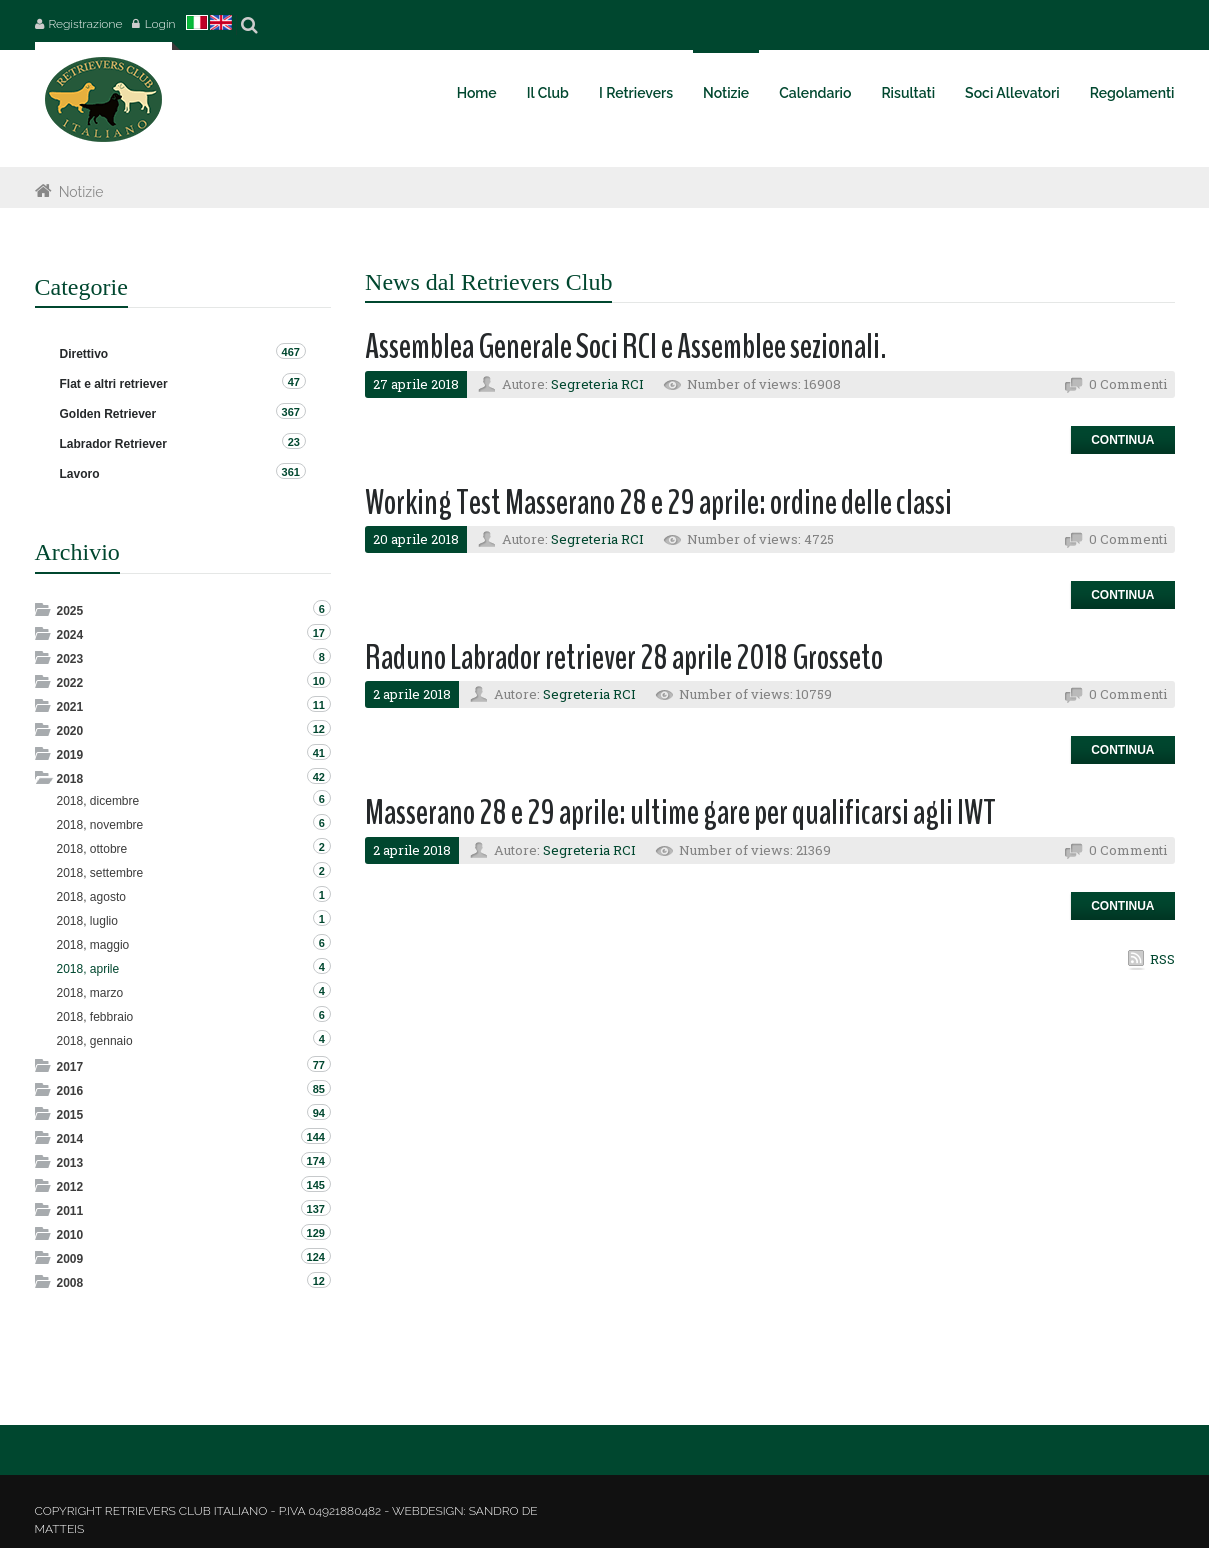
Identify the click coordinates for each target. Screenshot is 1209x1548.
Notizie (81, 192)
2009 (70, 1259)
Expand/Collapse (44, 609)
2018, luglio (87, 921)
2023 (70, 659)
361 (291, 472)
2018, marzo (90, 993)
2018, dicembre (98, 801)
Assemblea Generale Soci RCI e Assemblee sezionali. (626, 346)
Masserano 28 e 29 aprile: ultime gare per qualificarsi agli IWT (680, 812)
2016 (70, 1091)
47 (294, 382)
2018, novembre (100, 825)
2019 (70, 755)
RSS (1162, 959)
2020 (70, 731)
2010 (70, 1235)
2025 (70, 611)
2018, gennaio (95, 1041)
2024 (70, 635)
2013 (70, 1163)
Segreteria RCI (597, 384)
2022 (70, 683)
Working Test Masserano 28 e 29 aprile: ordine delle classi (658, 502)
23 (294, 442)
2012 (70, 1187)
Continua (1122, 440)
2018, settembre (100, 873)
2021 (70, 707)
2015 (70, 1115)
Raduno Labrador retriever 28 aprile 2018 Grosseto (624, 657)
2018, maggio (93, 945)
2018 (70, 779)
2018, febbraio (95, 1017)
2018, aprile (88, 969)
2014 (70, 1139)
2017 (70, 1067)
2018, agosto (91, 897)
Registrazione (86, 24)
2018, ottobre (92, 849)
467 (291, 352)
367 (291, 412)
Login (160, 24)
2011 (70, 1211)
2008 (70, 1283)
